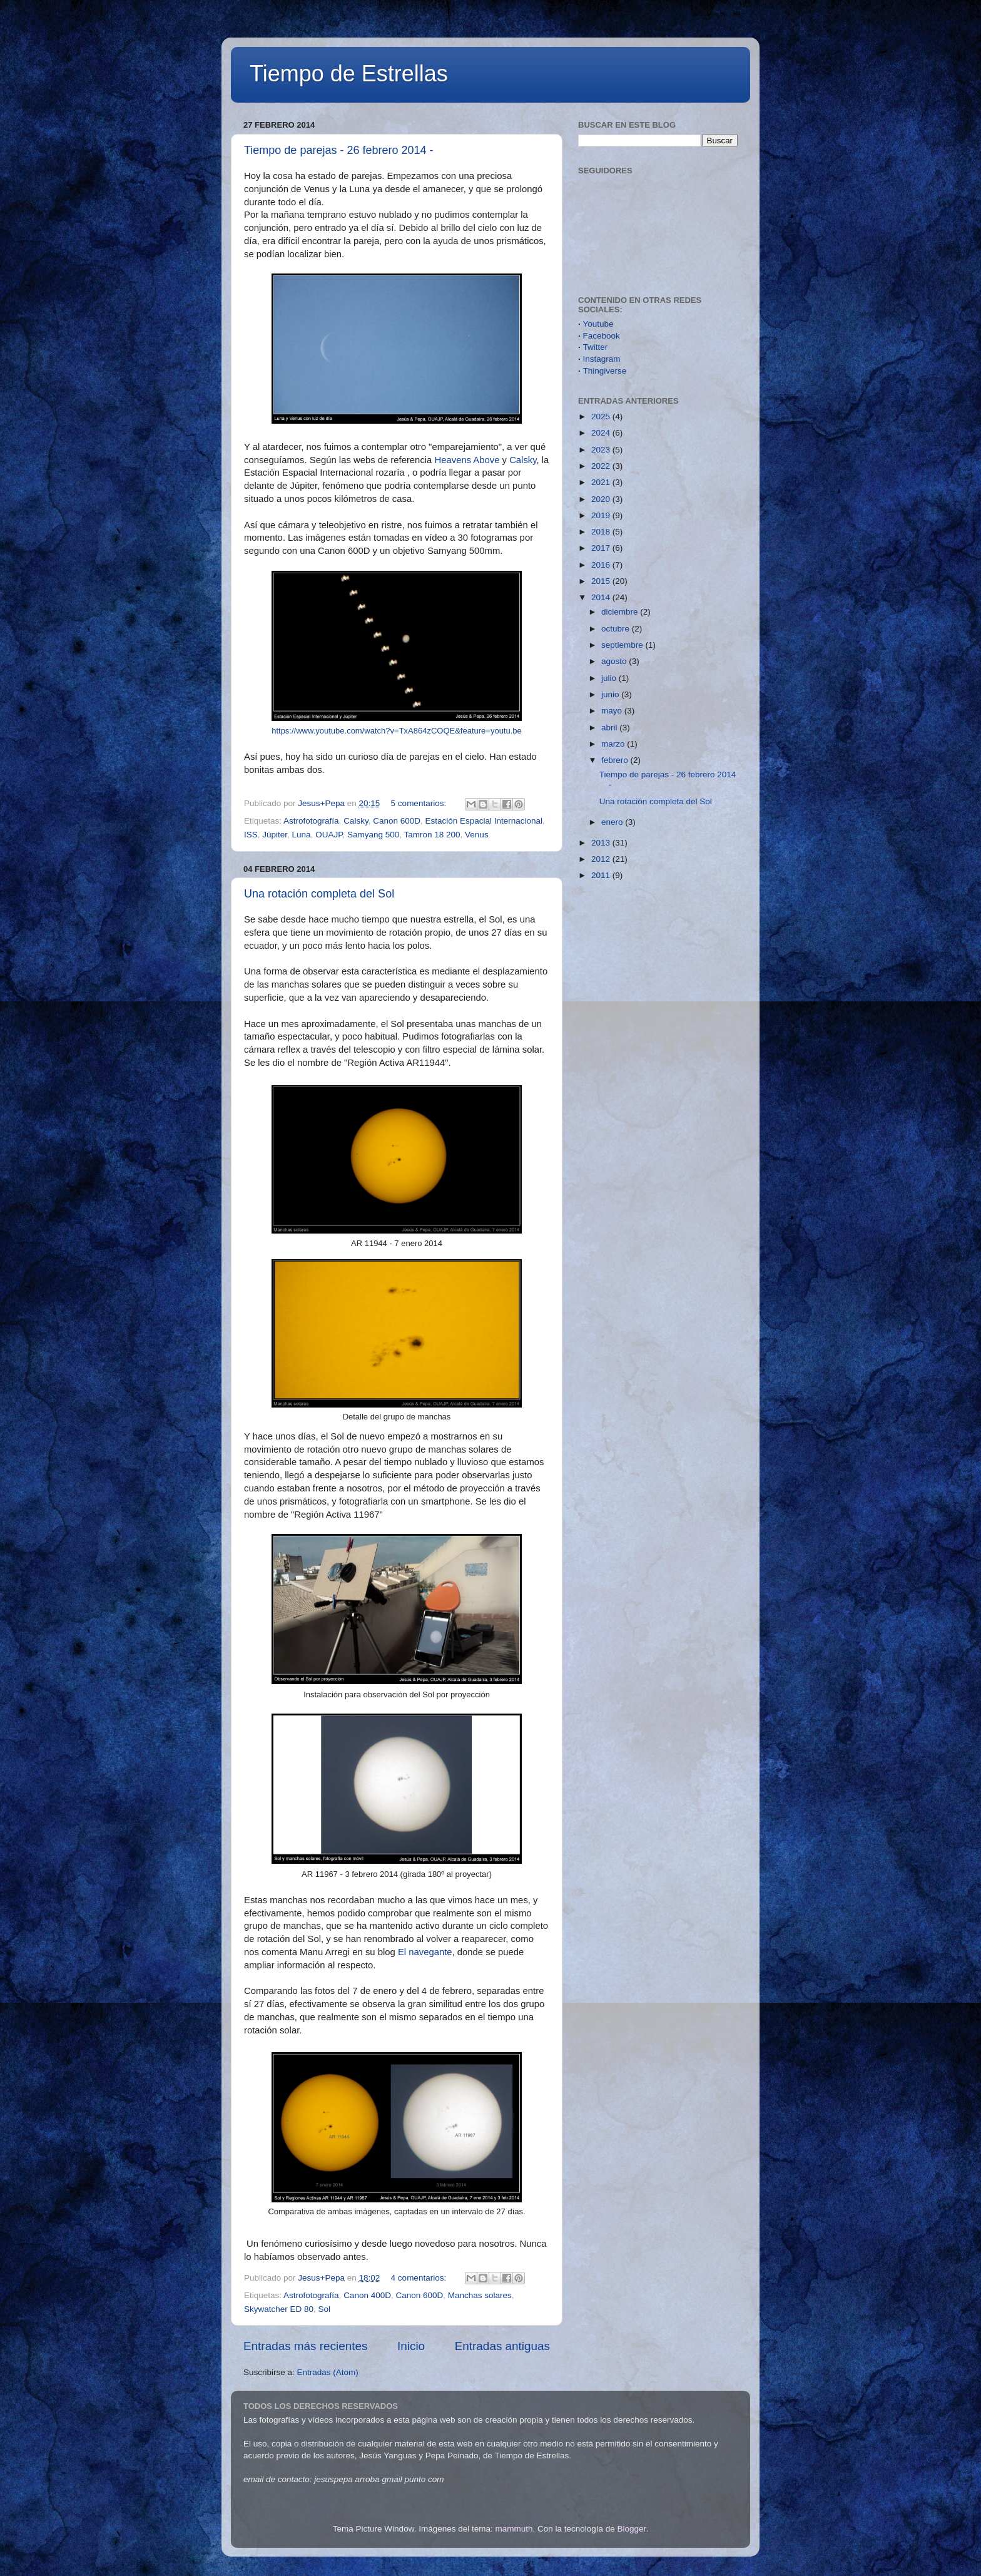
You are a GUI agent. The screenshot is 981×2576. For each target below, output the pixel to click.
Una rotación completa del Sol (319, 893)
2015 (601, 581)
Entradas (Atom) (327, 2372)
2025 (601, 416)
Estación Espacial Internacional (483, 820)
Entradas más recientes (305, 2346)
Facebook (601, 335)
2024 (601, 432)
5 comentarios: (420, 803)
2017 (601, 548)
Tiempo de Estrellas (349, 73)
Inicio (411, 2346)
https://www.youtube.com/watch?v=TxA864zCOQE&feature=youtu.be (397, 730)
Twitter (595, 347)
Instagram (602, 359)
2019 (601, 515)
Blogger (632, 2528)
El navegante (425, 1952)
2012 (601, 859)
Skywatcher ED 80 (278, 2309)
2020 (601, 499)
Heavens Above (466, 460)
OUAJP (328, 834)
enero (613, 822)
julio (610, 678)
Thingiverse (605, 371)
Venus (477, 834)
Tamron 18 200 (432, 834)
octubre (616, 628)
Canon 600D (396, 820)
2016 (601, 565)
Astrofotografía (311, 820)
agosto (615, 661)
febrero (616, 760)
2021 (601, 482)
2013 (601, 842)
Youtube (598, 324)
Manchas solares (480, 2295)
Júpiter (274, 834)
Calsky (522, 460)
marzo (614, 744)
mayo (612, 710)
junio (611, 694)
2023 (601, 449)
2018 (601, 531)
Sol (324, 2309)
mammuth (513, 2528)
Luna (301, 834)
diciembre (620, 611)
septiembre (623, 645)
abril (610, 727)
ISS (251, 834)
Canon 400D (367, 2295)
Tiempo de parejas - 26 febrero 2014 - (339, 150)
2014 (601, 597)
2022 (601, 466)
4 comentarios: (420, 2277)
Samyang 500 (373, 834)
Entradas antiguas (502, 2346)
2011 (601, 875)
